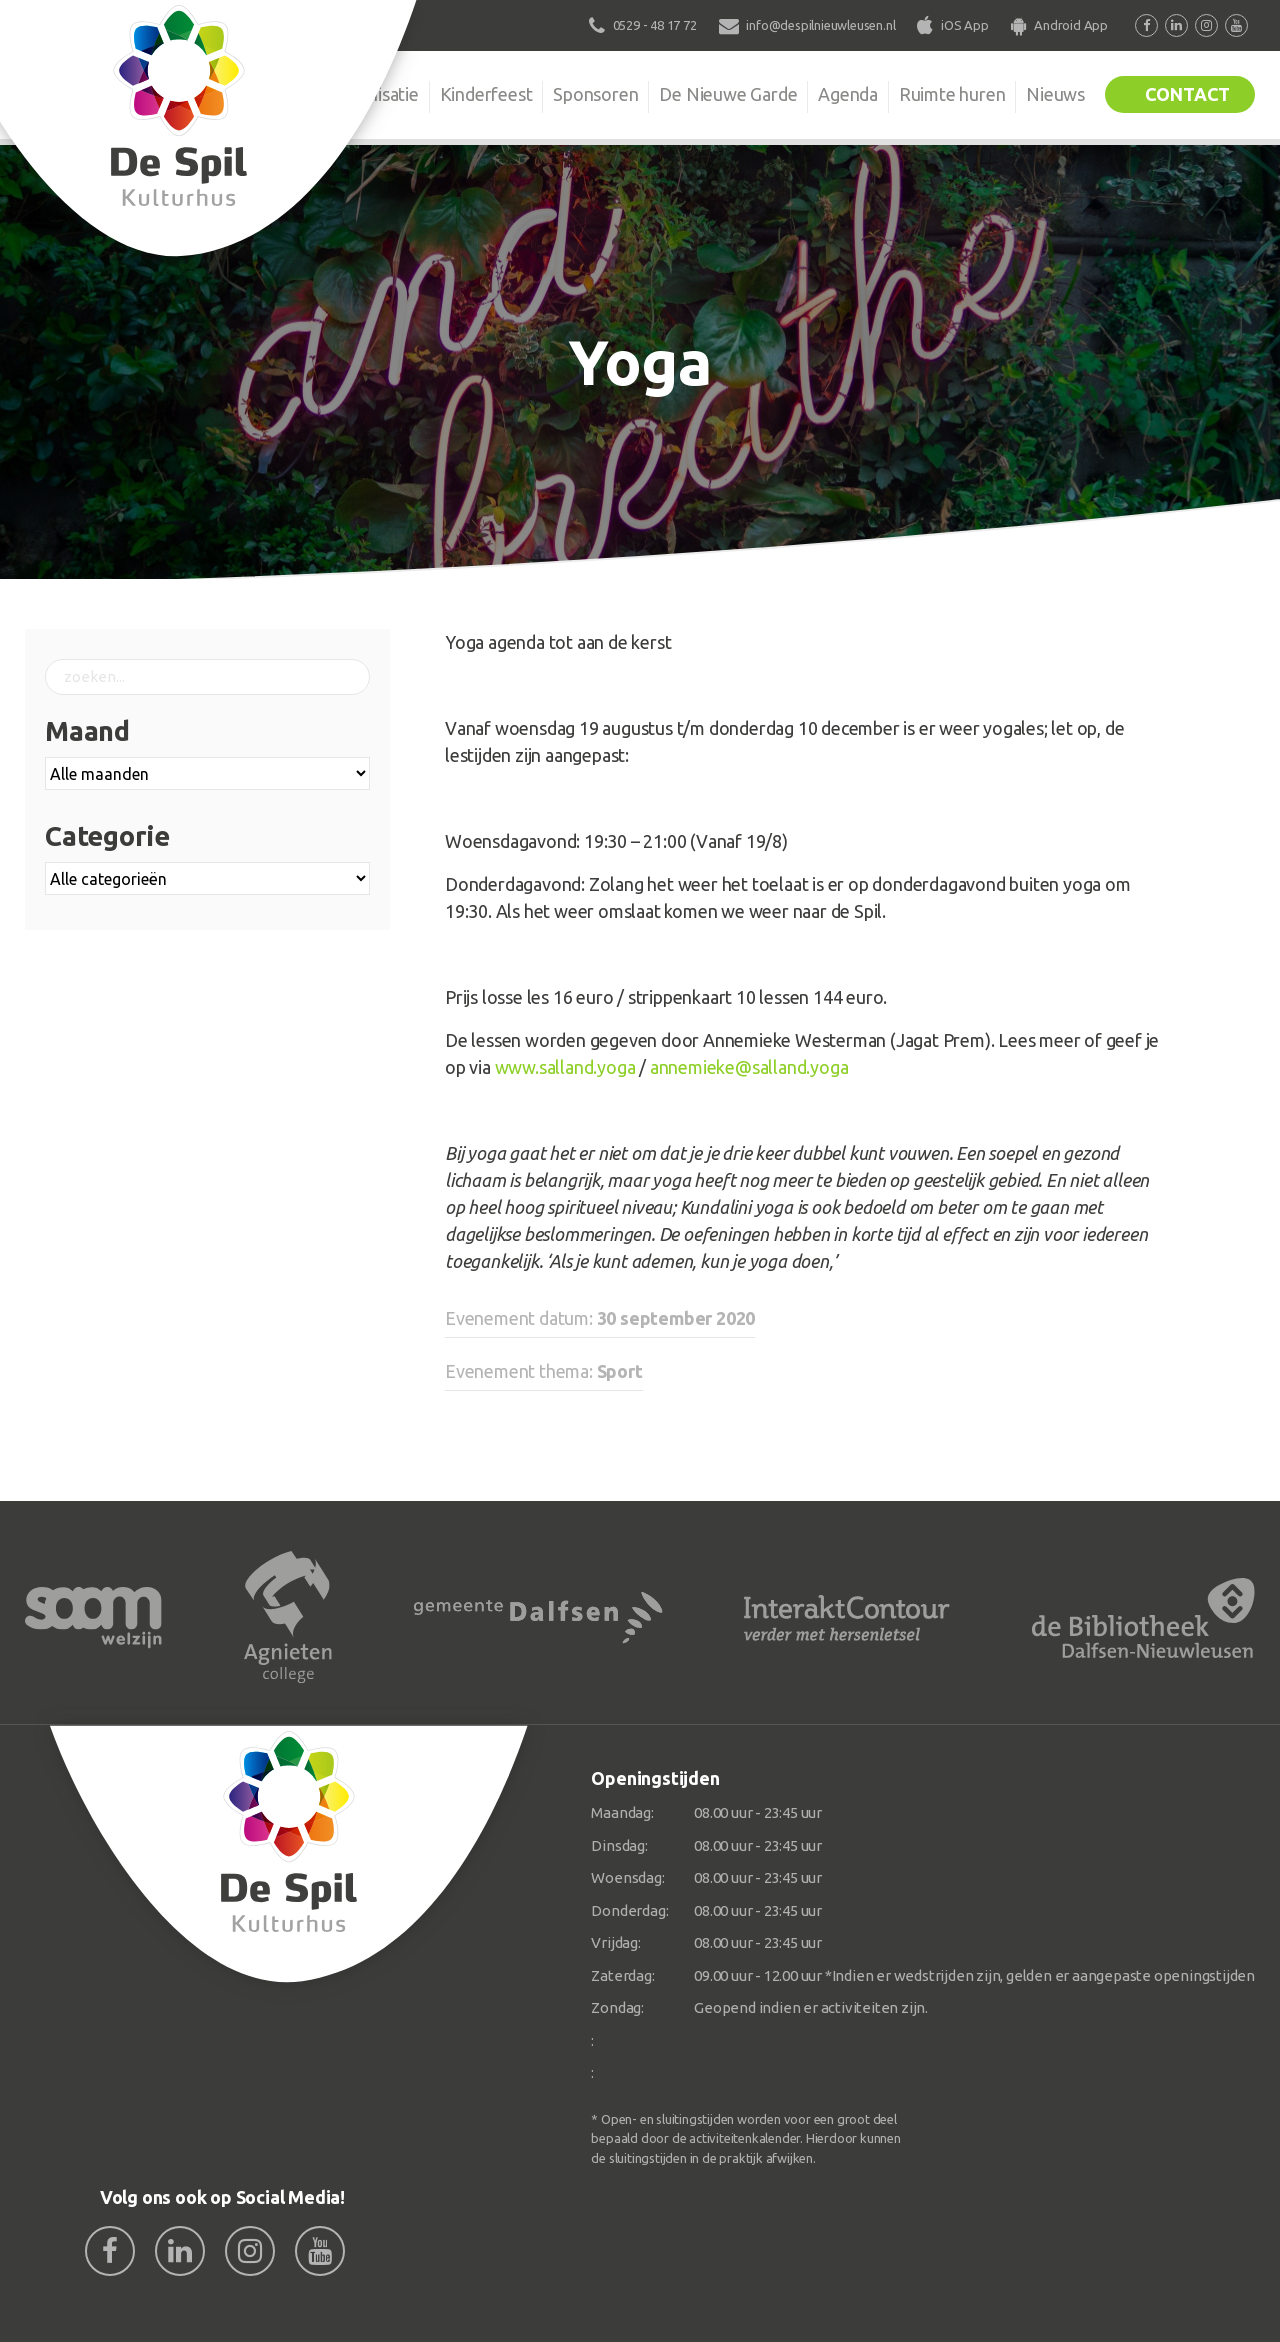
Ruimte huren (951, 94)
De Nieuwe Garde (727, 94)
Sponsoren (594, 94)
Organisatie (372, 94)
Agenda (847, 94)
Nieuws (1055, 94)
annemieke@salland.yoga (749, 1067)
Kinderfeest (484, 94)
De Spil (267, 94)
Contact (1187, 94)
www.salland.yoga (565, 1067)
